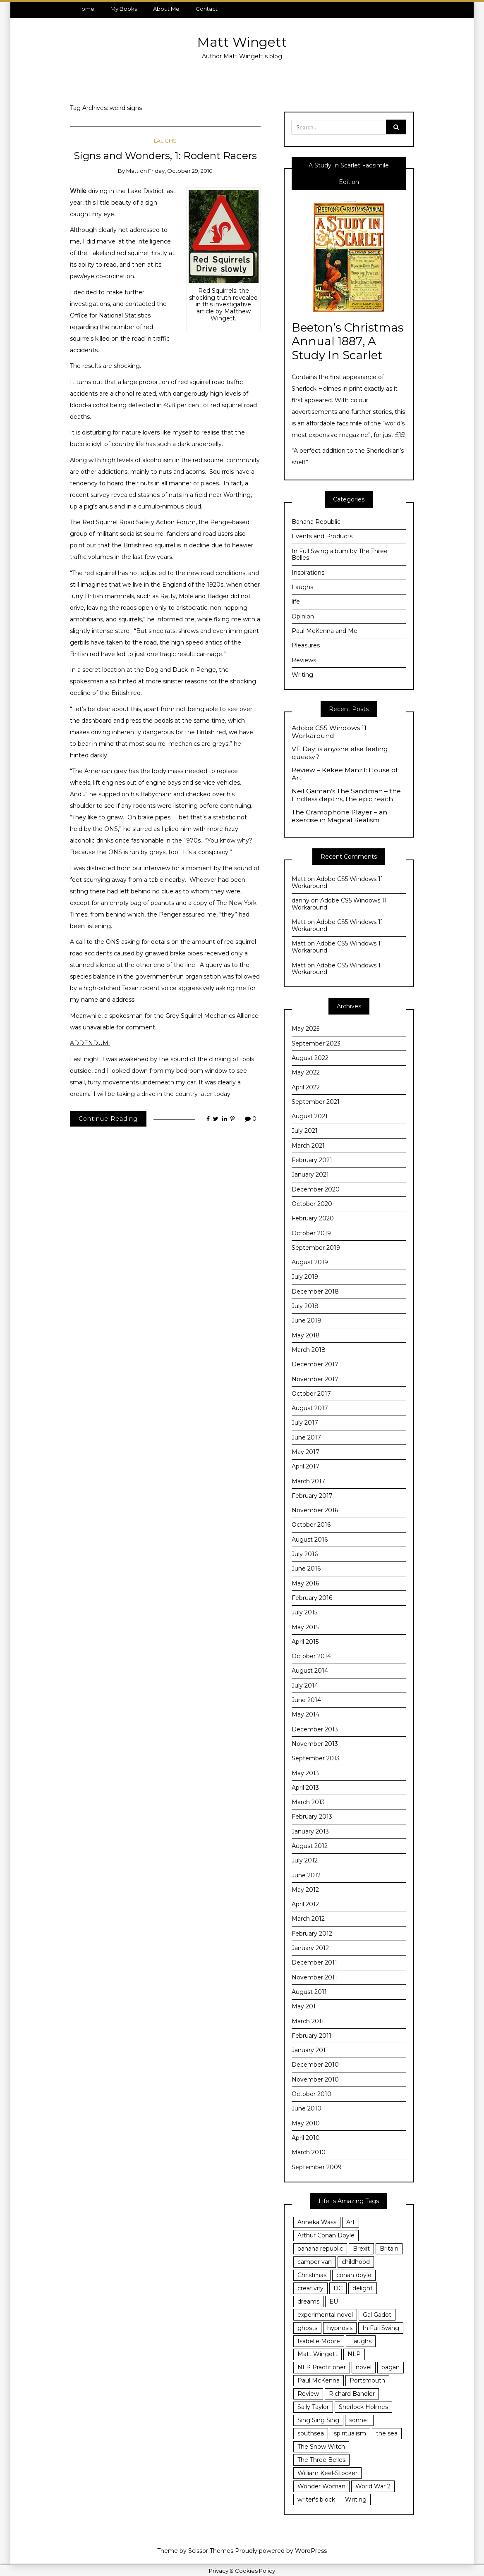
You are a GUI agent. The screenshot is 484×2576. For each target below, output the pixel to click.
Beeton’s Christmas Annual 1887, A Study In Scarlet (348, 341)
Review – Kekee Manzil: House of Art (345, 774)
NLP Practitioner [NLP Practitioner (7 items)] (321, 2367)
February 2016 (312, 1598)
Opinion (303, 616)
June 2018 (306, 1320)
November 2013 (315, 1744)
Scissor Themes (210, 2551)
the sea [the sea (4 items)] (387, 2433)
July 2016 (305, 1554)
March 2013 (308, 1802)
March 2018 (309, 1350)
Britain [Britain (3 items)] (389, 2248)
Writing (302, 674)
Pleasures (306, 645)
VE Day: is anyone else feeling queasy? (340, 753)
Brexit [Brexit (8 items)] (361, 2248)
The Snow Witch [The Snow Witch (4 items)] (321, 2446)
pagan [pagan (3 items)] (390, 2367)
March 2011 (308, 2021)
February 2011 (311, 2035)
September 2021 (316, 1101)
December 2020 (316, 1189)
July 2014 (305, 1685)
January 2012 (310, 1948)
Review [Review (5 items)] (308, 2393)
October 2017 (311, 1393)
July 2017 (305, 1422)
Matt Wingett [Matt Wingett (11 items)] (317, 2354)
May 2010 (306, 2123)
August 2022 (310, 1058)
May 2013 (305, 1773)
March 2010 (309, 2152)
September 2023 (316, 1043)
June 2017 (306, 1437)
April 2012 (305, 1904)
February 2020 (313, 1218)
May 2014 (305, 1714)
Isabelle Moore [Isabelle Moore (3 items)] (318, 2341)
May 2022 (306, 1072)
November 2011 (314, 1977)
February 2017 (312, 1495)
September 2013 (316, 1758)
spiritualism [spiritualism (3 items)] (350, 2433)
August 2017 (310, 1408)
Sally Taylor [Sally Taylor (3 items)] (313, 2407)
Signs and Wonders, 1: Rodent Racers (165, 155)
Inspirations (308, 572)
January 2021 (310, 1174)
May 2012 (305, 1889)
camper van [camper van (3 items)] (314, 2262)
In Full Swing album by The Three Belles (340, 554)
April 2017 (305, 1466)
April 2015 (305, 1641)
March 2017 (308, 1481)
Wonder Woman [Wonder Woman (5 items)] (321, 2486)
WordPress (311, 2551)
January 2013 (310, 1831)
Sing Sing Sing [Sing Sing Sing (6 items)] (318, 2420)
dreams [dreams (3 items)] (308, 2301)
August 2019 (310, 1262)
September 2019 (316, 1247)
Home (85, 8)
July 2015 (304, 1612)
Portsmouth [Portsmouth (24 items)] (367, 2380)
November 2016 (315, 1510)
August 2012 (310, 1846)
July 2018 (305, 1306)
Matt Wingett (242, 42)
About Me (166, 8)
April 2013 (305, 1787)
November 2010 (315, 2079)
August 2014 (310, 1670)
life (296, 601)
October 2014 (311, 1656)
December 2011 (314, 1962)
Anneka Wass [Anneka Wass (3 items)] (316, 2222)
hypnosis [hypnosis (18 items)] (339, 2328)
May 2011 (305, 2006)
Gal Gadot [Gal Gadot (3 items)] (377, 2314)
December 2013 (315, 1729)
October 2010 (311, 2094)
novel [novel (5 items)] (363, 2367)
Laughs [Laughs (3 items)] (360, 2341)
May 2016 (305, 1583)
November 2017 (315, 1379)
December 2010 (315, 2064)
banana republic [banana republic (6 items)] (320, 2248)
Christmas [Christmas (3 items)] (311, 2275)
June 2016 (306, 1568)
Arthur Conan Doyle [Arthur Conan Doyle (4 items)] (326, 2235)
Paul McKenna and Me (324, 631)
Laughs (165, 140)
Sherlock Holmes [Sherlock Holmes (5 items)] (363, 2407)
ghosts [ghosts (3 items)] (307, 2328)
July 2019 (305, 1276)
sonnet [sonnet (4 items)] (359, 2420)
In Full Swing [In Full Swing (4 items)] (380, 2328)
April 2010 (306, 2137)
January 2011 (310, 2050)
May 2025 (305, 1028)
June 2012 (306, 1875)
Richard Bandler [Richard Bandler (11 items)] (352, 2393)
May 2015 (305, 1627)
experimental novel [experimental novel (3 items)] (325, 2314)
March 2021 (308, 1145)
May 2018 (306, 1335)
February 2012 (312, 1933)
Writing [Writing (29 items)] (356, 2499)
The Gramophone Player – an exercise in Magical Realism (339, 816)
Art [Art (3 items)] (350, 2222)
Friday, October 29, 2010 (180, 170)
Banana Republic (316, 521)
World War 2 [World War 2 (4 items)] (373, 2486)
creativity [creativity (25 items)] (310, 2288)
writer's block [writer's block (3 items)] (316, 2499)
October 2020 (312, 1204)
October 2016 (311, 1524)
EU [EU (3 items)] (333, 2301)
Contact (207, 8)
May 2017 (305, 1452)
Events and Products (322, 536)
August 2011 (309, 1992)
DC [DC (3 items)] (338, 2288)
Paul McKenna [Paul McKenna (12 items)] (318, 2380)
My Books (123, 8)
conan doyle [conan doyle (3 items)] (353, 2275)
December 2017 (315, 1364)
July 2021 (305, 1130)
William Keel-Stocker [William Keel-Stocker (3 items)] (327, 2473)
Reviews (304, 660)
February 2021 (312, 1160)
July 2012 (305, 1860)
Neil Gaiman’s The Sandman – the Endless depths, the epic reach (346, 795)
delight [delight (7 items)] (362, 2288)
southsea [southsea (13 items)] (310, 2433)
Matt (132, 170)
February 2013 (312, 1816)
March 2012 (308, 1918)
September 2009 (317, 2167)
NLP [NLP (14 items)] (354, 2354)
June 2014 (306, 1700)
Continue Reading (108, 1118)
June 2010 (306, 2108)
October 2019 (311, 1233)
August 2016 (310, 1539)
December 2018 (315, 1291)
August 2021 (310, 1116)
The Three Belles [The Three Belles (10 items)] (321, 2460)
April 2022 (306, 1087)
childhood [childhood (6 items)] (356, 2262)
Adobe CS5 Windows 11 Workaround (329, 732)
